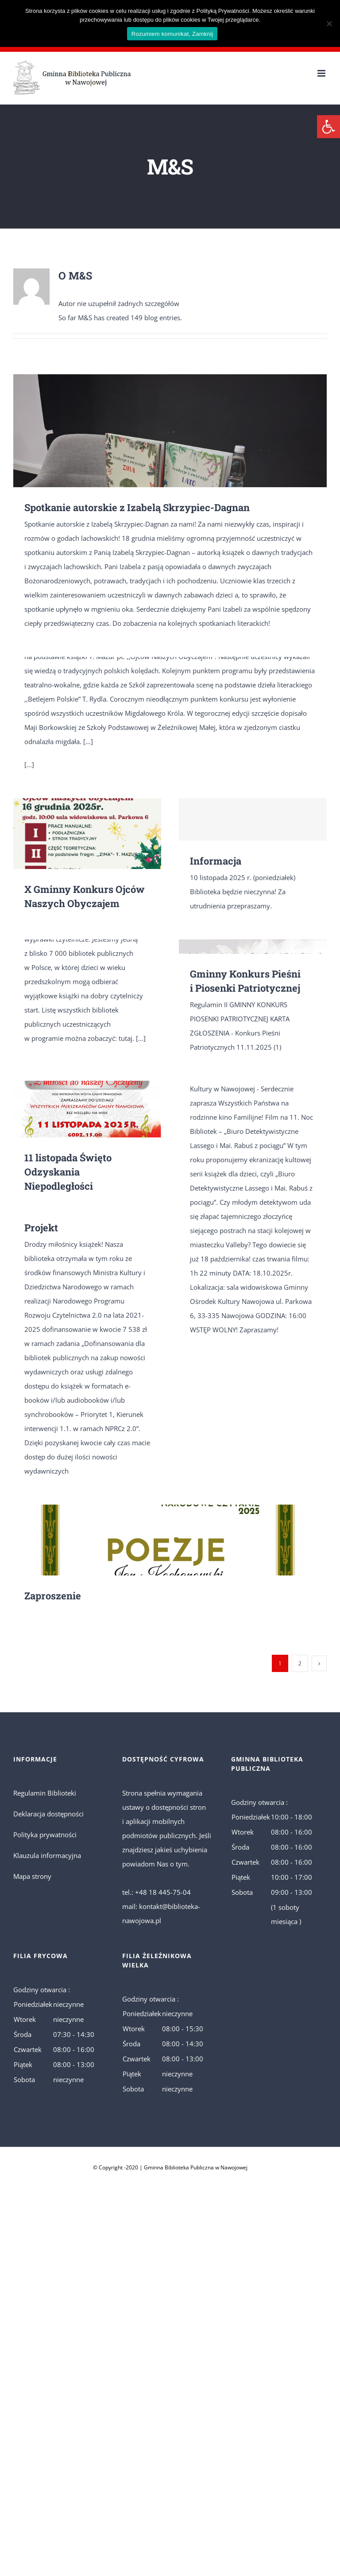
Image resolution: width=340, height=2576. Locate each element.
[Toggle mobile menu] (322, 73)
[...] (29, 764)
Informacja (215, 860)
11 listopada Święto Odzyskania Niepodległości (68, 1171)
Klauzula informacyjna (47, 1855)
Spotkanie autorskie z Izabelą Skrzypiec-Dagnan (137, 507)
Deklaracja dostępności (48, 1813)
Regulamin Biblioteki (44, 1792)
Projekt (41, 1227)
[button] (328, 126)
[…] (88, 741)
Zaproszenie (52, 1595)
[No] (329, 23)
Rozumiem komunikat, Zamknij (172, 34)
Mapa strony (32, 1876)
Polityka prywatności (45, 1834)
